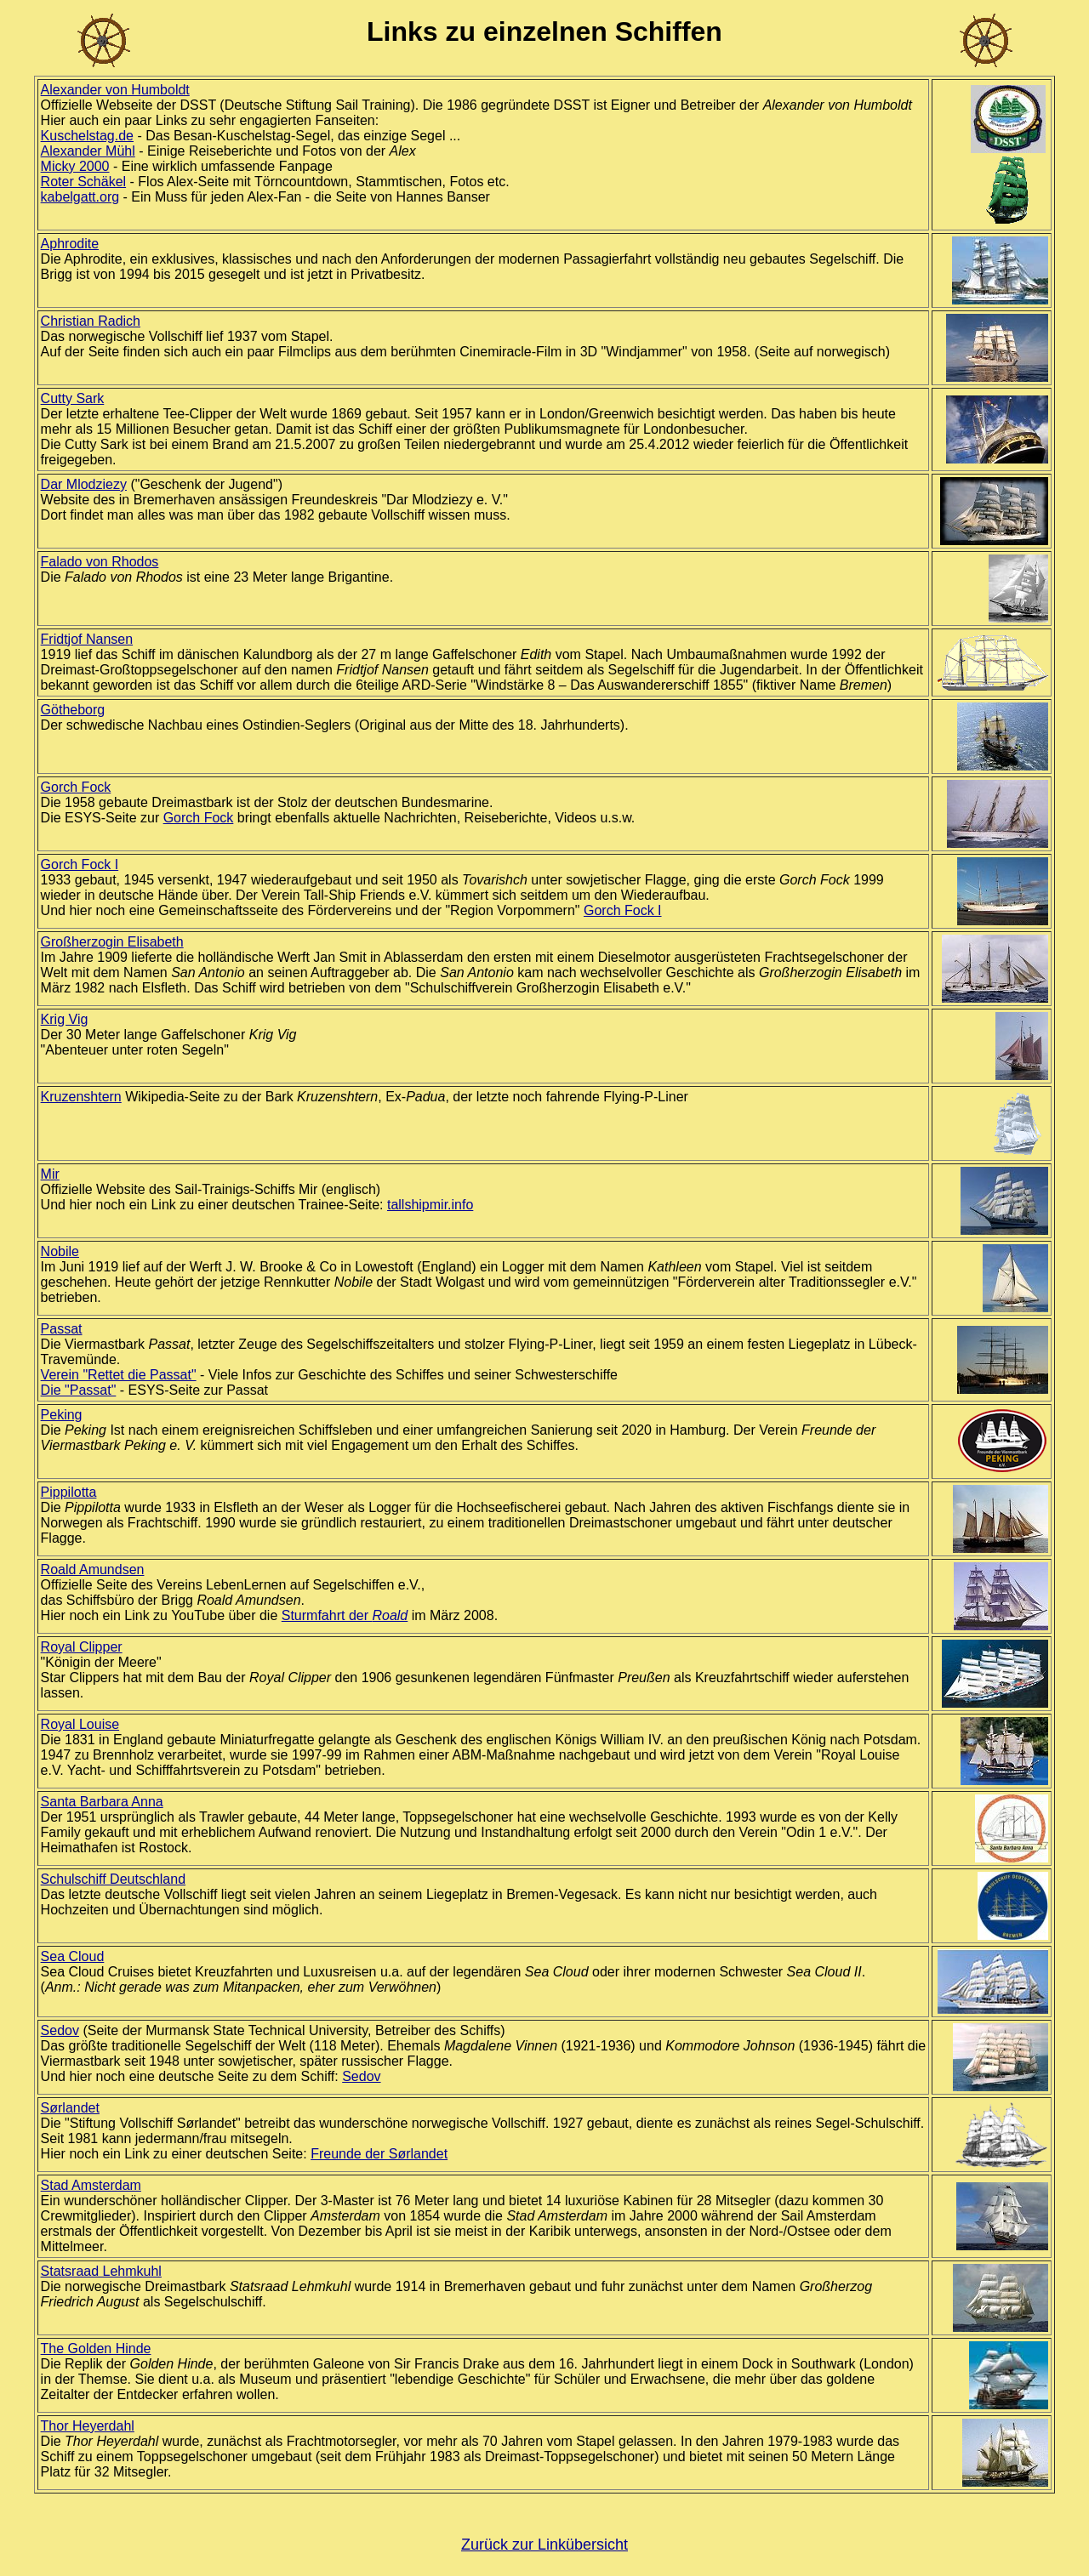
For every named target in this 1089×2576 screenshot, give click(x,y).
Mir (50, 1174)
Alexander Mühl (88, 151)
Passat (62, 1329)
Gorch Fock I (80, 864)
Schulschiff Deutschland (113, 1879)
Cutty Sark (73, 398)
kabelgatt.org (80, 197)
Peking (62, 1414)
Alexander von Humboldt (115, 89)
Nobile (60, 1251)
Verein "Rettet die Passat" (119, 1375)
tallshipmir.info (430, 1204)
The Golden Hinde (96, 2348)
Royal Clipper (82, 1647)
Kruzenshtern (81, 1096)
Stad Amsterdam (91, 2185)
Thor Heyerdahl (87, 2426)
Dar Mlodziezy (84, 484)
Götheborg (73, 709)
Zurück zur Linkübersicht (544, 2544)
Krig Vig (64, 1019)
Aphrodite (70, 243)
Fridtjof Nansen (87, 639)
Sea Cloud (73, 1956)
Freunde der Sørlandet (379, 2154)
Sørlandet (70, 2108)
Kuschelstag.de (87, 135)
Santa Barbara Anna (102, 1801)
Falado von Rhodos (100, 561)
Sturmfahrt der (345, 1615)
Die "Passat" (79, 1390)
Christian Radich (90, 321)
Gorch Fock (76, 787)
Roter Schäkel (84, 181)
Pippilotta (69, 1492)
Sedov (60, 2030)
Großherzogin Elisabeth (112, 942)
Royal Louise (80, 1724)
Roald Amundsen (93, 1569)
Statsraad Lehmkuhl (101, 2271)
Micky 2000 (75, 166)
